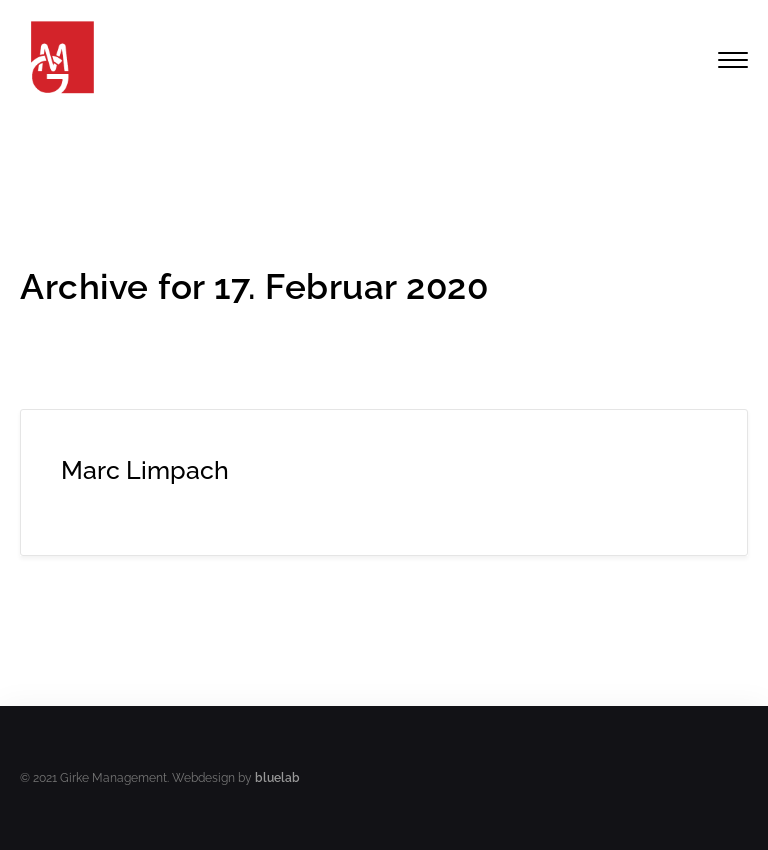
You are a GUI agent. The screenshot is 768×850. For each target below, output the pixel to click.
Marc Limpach (145, 470)
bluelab (277, 778)
